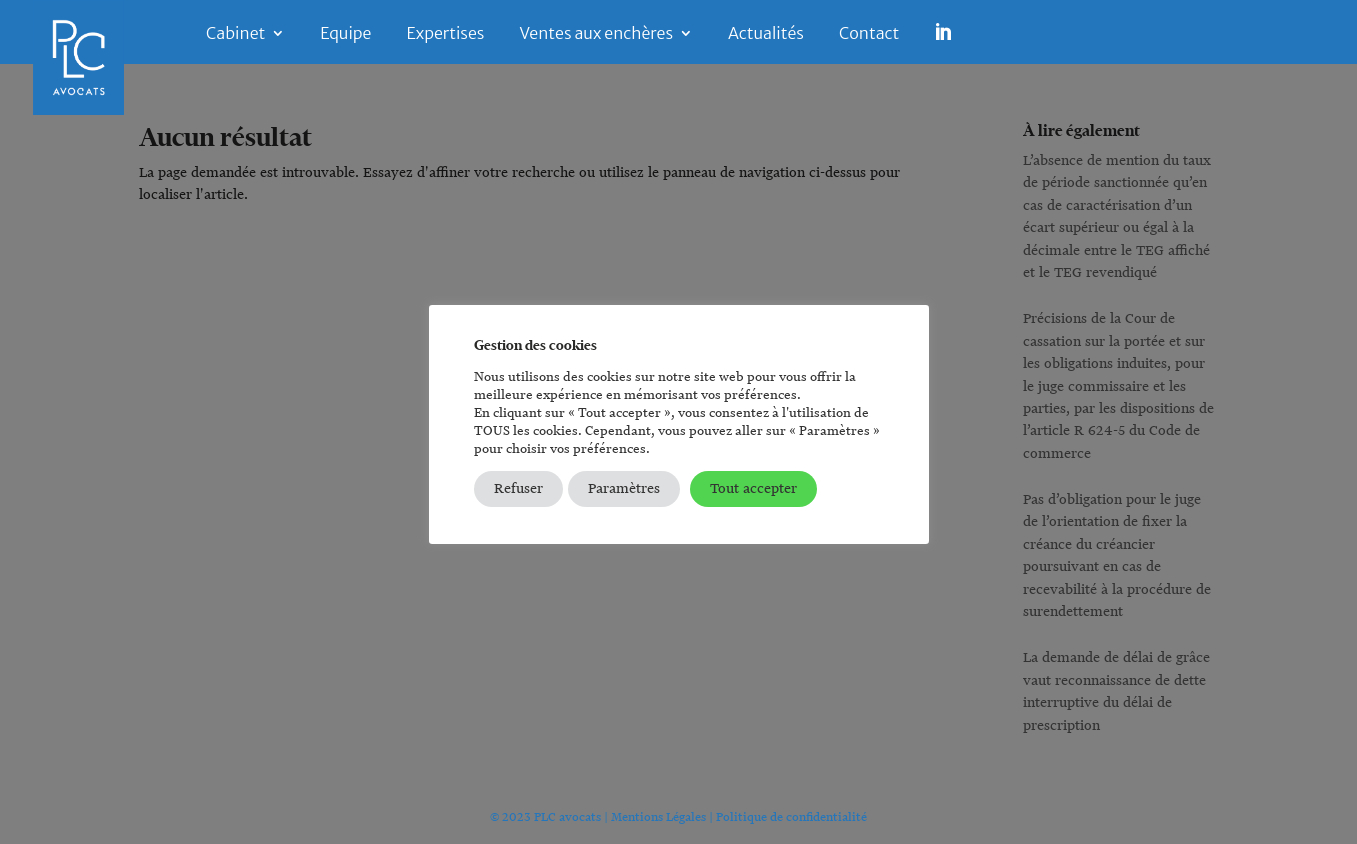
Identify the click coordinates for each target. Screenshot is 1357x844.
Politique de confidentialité (791, 816)
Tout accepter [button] (753, 488)
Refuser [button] (518, 488)
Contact (869, 34)
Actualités (766, 34)
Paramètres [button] (624, 488)
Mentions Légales (658, 816)
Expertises (445, 34)
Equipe (345, 34)
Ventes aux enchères (596, 34)
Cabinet (235, 34)
